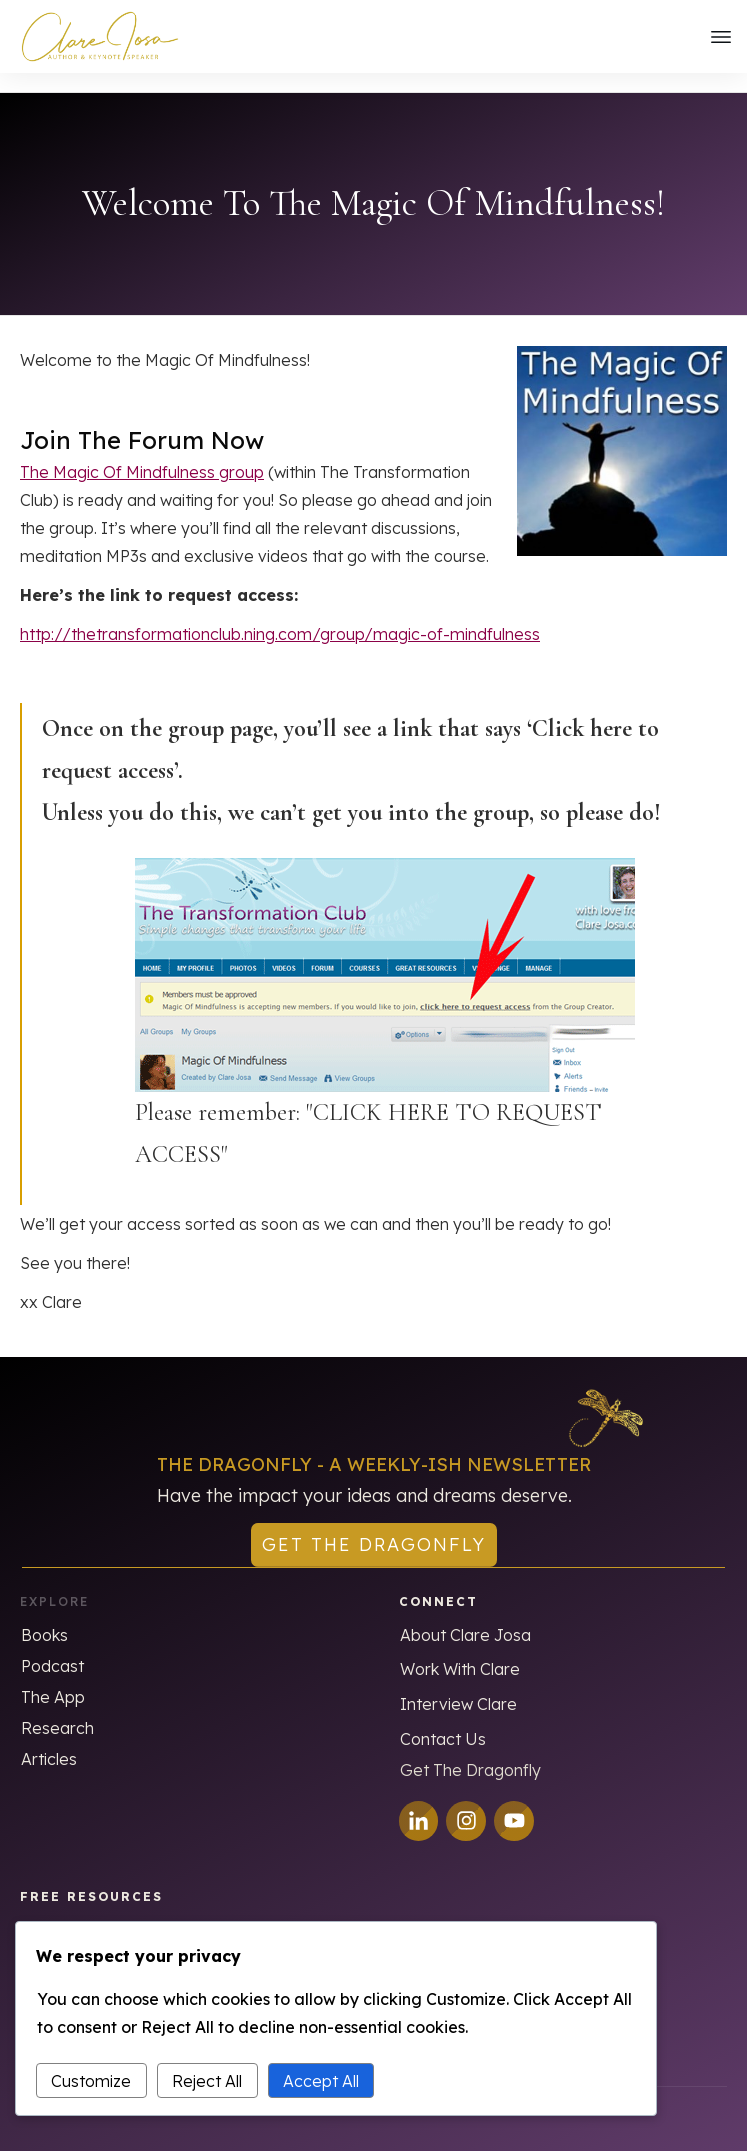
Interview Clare (458, 1685)
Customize (91, 2081)
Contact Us (443, 1720)
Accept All (321, 2081)
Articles (49, 1740)
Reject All (207, 2081)
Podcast (52, 1647)
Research (57, 1709)
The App (53, 1678)
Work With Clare (460, 1650)
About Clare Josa (465, 1616)
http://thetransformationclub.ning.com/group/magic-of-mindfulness (280, 615)
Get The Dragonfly (470, 1751)
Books (44, 1616)
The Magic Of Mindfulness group (142, 453)
